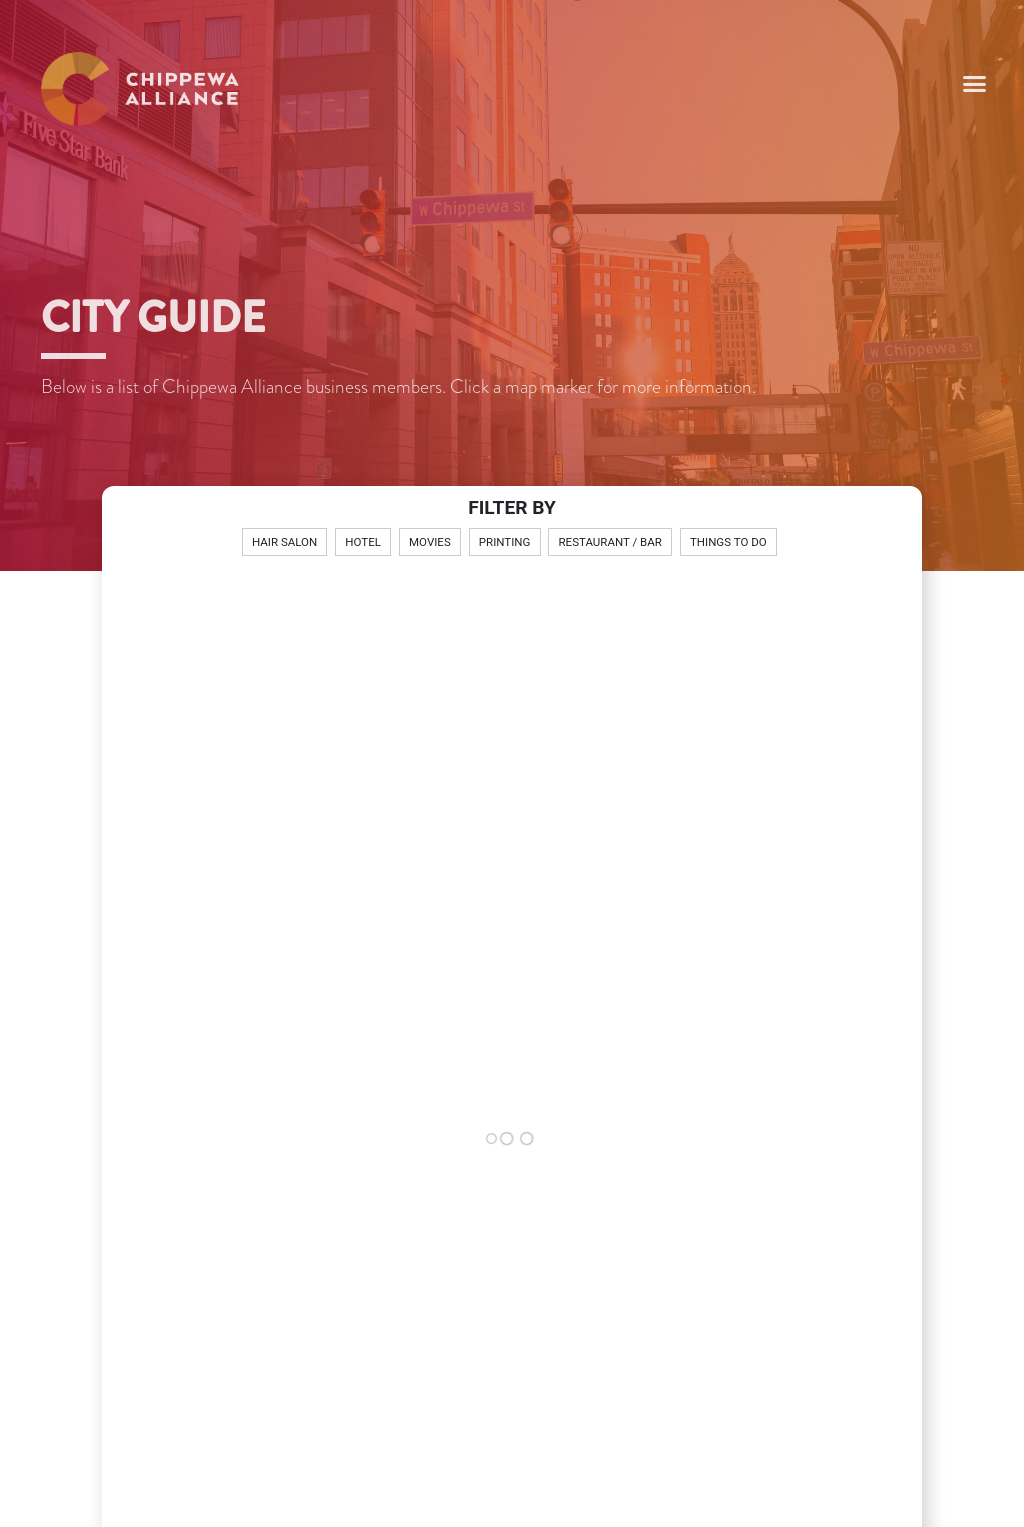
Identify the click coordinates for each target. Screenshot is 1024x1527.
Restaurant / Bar (610, 542)
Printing (505, 542)
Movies (430, 542)
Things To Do (728, 542)
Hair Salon (284, 542)
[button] (975, 84)
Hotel (363, 542)
